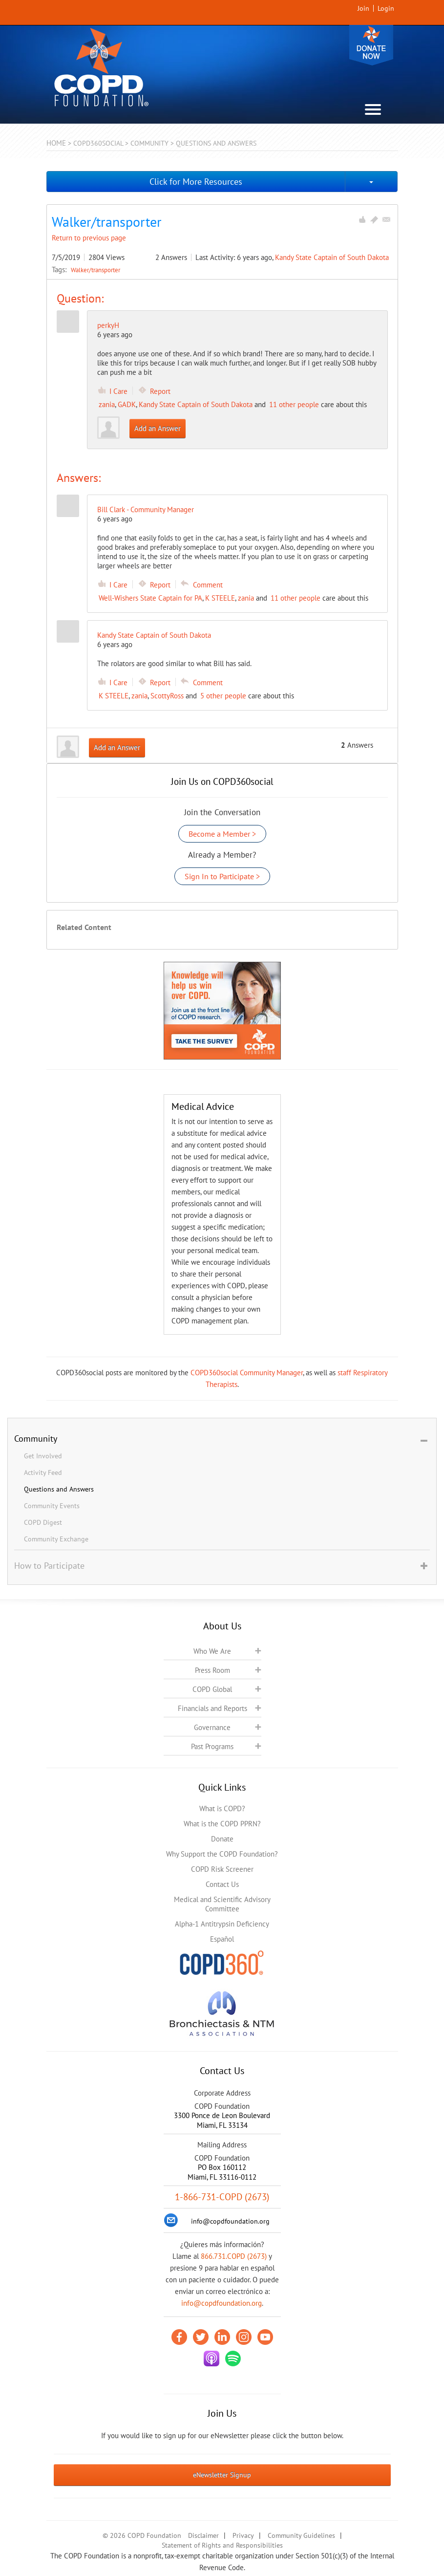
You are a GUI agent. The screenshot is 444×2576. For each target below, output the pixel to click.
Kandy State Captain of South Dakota (332, 257)
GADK (127, 404)
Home (56, 143)
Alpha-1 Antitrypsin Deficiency (222, 1923)
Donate (371, 45)
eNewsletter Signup (222, 2474)
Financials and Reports (212, 1708)
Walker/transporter (95, 269)
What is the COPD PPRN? (222, 1823)
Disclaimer (203, 2535)
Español (222, 1939)
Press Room (212, 1670)
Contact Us (222, 1884)
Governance (212, 1727)
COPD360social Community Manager (246, 1372)
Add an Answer (157, 428)
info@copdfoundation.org (221, 2303)
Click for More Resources (195, 181)
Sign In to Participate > (222, 876)
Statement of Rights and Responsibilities (222, 2545)
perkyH (108, 325)
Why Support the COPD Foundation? (222, 1854)
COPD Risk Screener (222, 1869)
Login (386, 8)
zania (107, 404)
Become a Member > (222, 834)
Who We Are (212, 1651)
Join (363, 8)
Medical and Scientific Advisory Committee (222, 1904)
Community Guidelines (301, 2535)
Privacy (243, 2535)
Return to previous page (89, 237)
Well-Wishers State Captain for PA (150, 598)
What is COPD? (222, 1808)
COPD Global (212, 1689)
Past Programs (212, 1746)
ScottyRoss (167, 695)
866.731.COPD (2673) (234, 2256)
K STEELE (220, 598)
